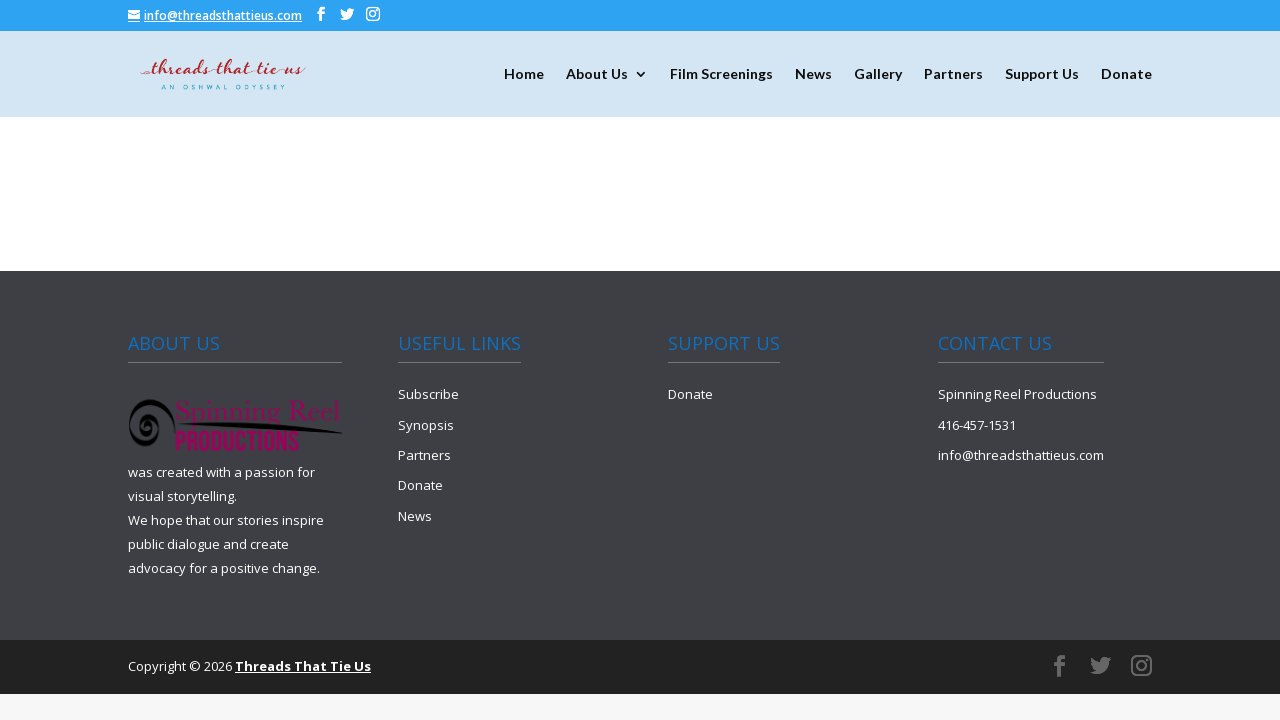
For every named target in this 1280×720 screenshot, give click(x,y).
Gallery (878, 74)
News (813, 74)
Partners (953, 74)
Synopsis (426, 425)
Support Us (1042, 74)
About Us (597, 74)
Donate (1126, 74)
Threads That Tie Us (303, 666)
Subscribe (428, 394)
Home (524, 74)
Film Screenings (721, 74)
